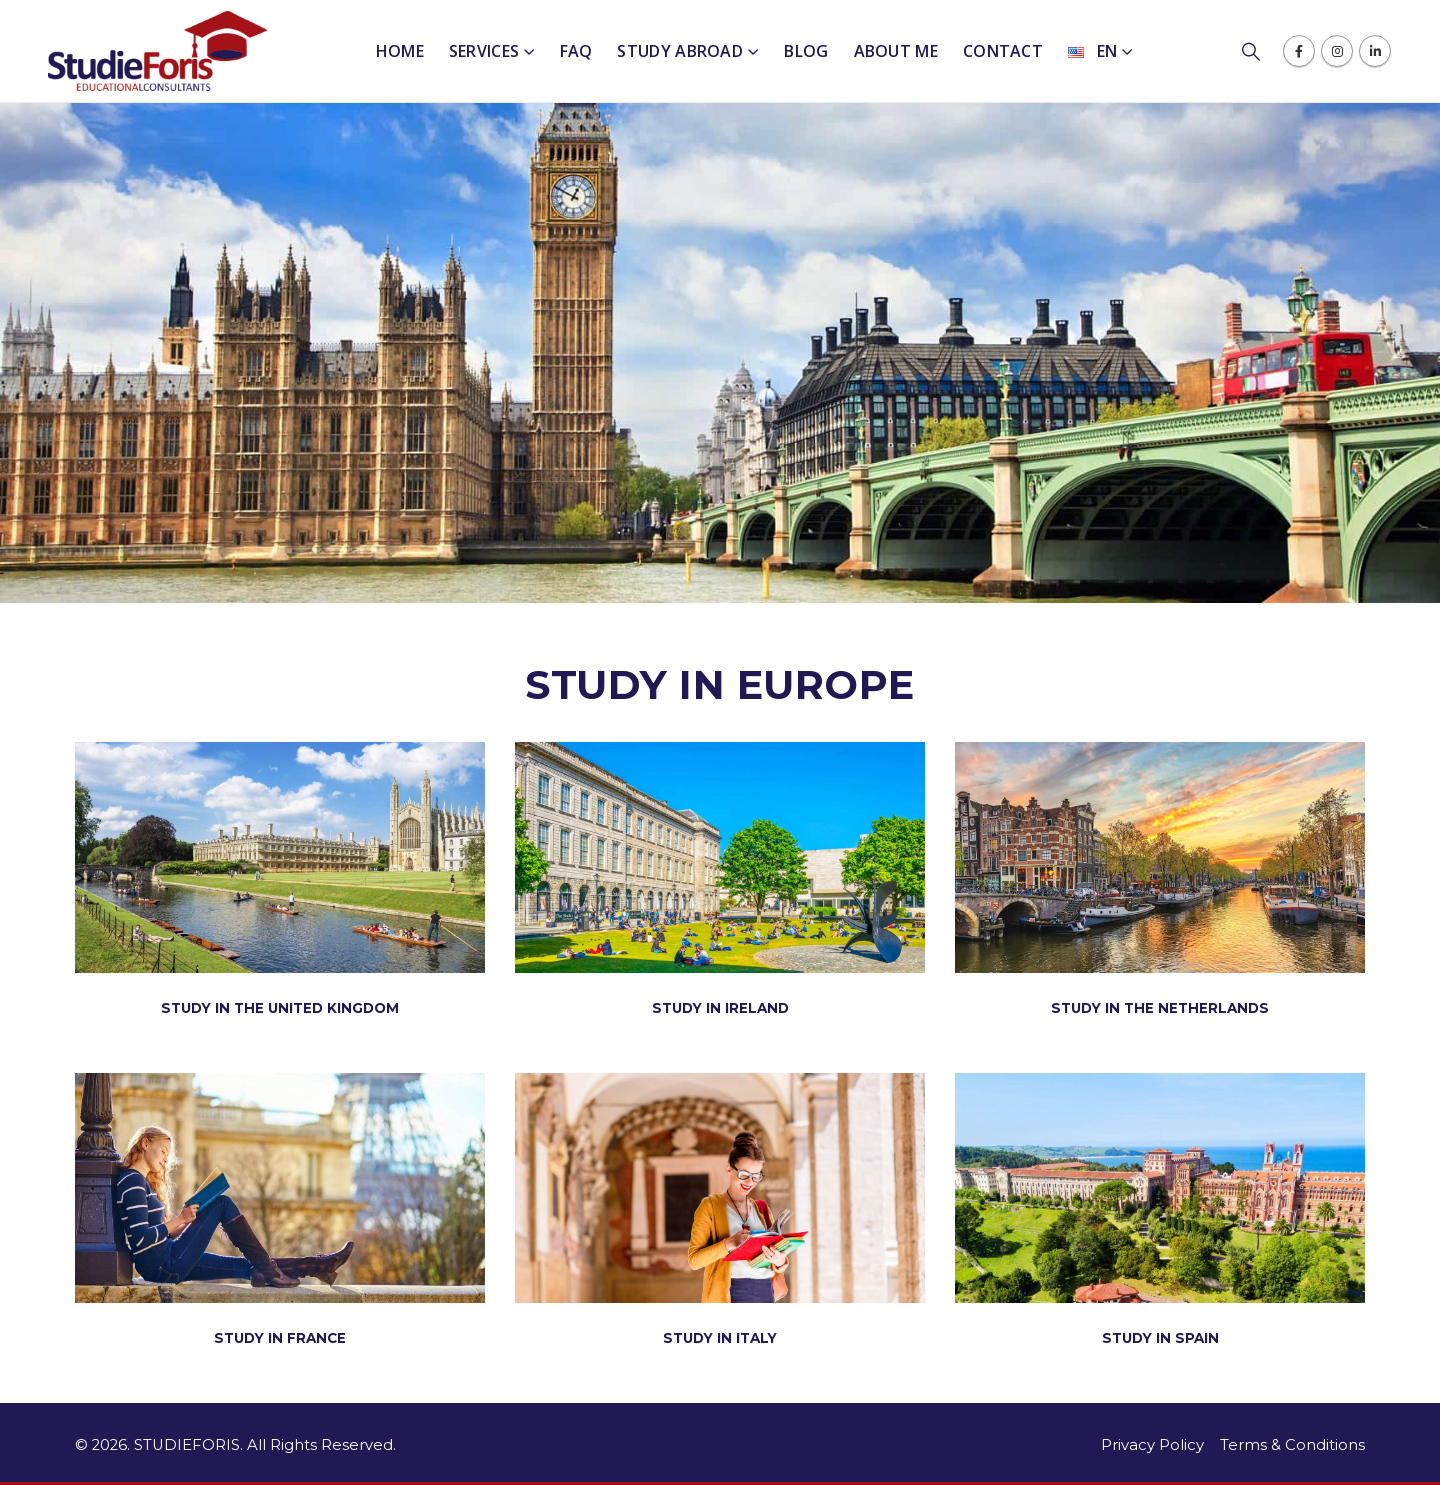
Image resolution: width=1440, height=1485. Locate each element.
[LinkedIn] (1375, 51)
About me (896, 51)
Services (484, 51)
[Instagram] (1337, 51)
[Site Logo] (158, 51)
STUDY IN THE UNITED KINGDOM (280, 1008)
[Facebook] (1299, 51)
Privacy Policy (1152, 1445)
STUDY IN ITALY (720, 1338)
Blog (806, 51)
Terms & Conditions (1292, 1445)
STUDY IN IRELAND (720, 1008)
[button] (1261, 52)
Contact (1003, 51)
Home (400, 51)
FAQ (576, 51)
